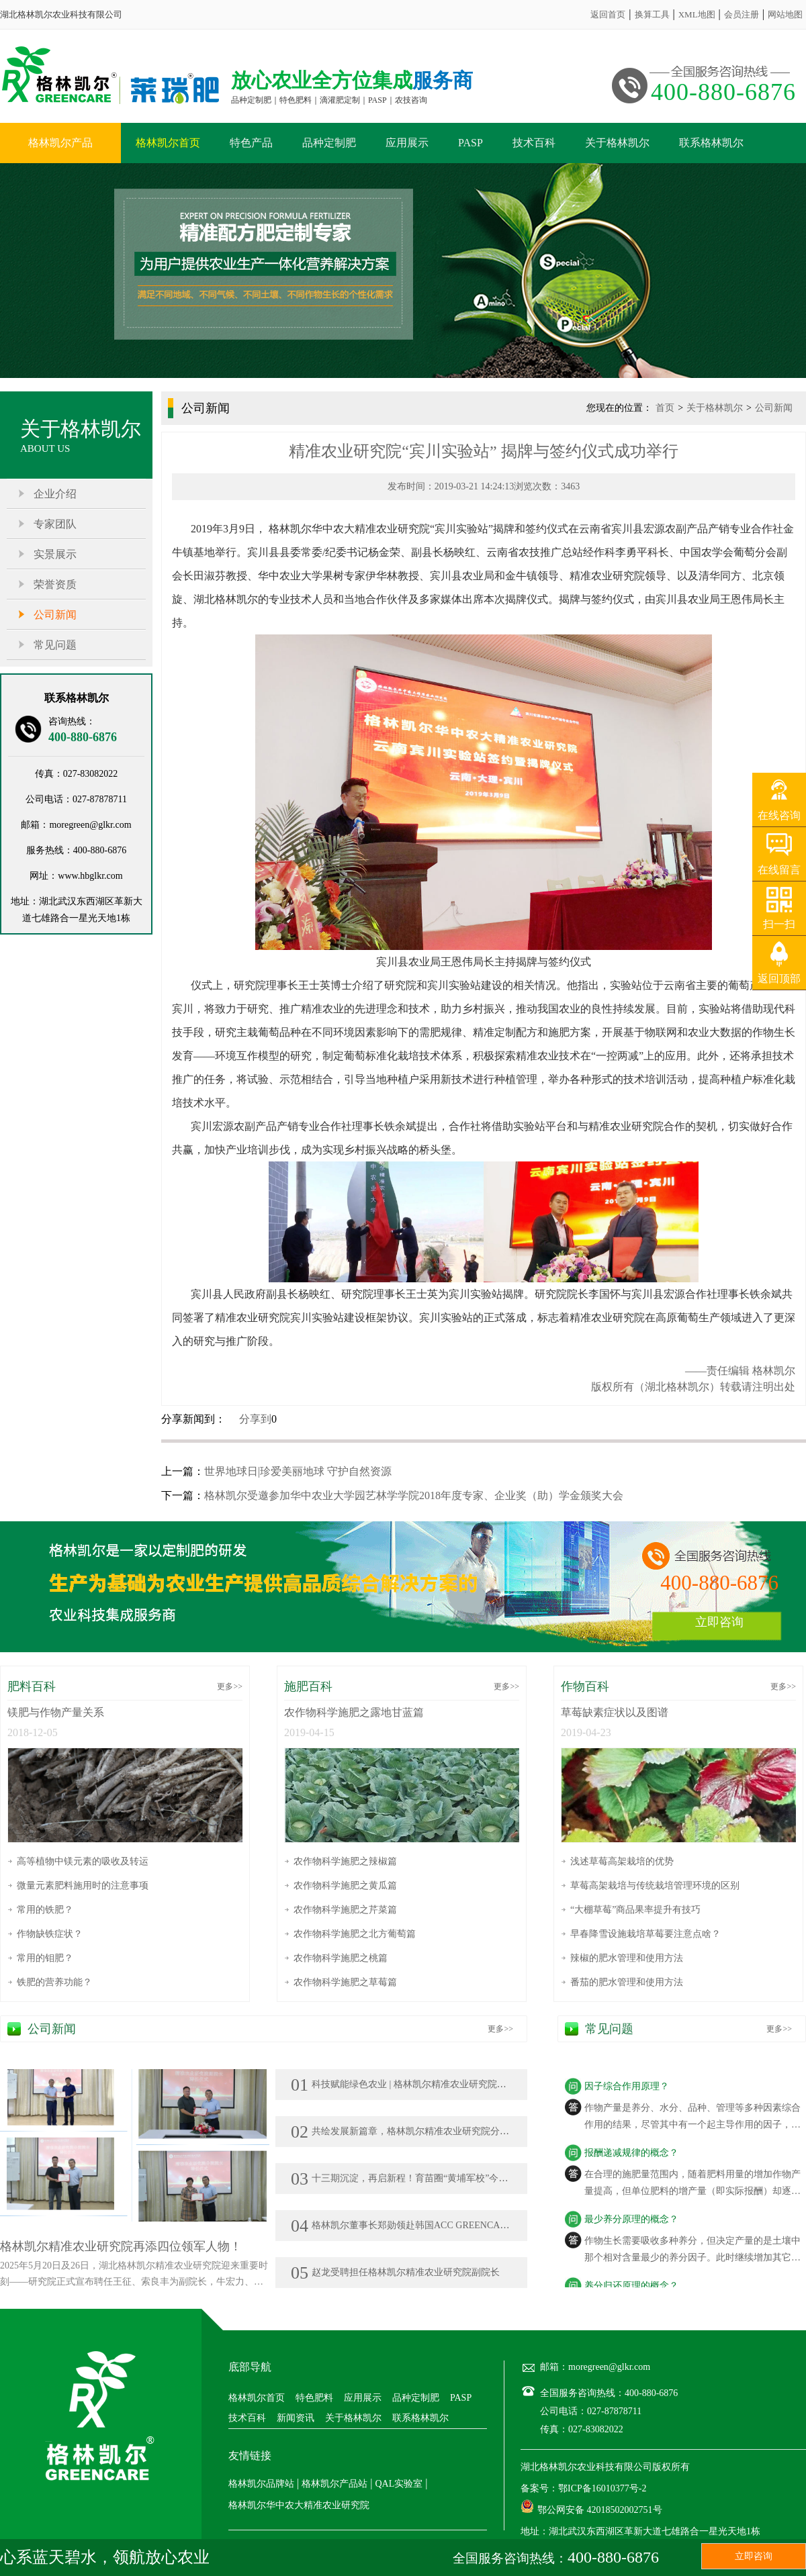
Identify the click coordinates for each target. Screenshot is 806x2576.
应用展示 (407, 142)
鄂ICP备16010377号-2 (602, 2488)
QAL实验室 (398, 2484)
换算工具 (652, 14)
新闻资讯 (295, 2418)
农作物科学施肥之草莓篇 (345, 1982)
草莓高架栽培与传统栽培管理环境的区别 (655, 1885)
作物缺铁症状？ (50, 1934)
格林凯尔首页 (168, 142)
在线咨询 (779, 815)
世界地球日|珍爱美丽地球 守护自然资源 (298, 1471)
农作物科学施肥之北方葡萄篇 (355, 1934)
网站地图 (785, 14)
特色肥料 (314, 2398)
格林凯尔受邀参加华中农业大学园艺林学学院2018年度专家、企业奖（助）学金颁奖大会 (413, 1495)
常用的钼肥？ (45, 1958)
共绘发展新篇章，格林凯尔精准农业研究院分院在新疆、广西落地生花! (449, 2131)
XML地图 (696, 14)
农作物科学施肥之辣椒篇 (345, 1861)
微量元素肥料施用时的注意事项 (82, 1885)
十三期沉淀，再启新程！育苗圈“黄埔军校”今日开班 (409, 2178)
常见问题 (55, 645)
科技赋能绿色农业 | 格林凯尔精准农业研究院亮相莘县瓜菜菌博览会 (441, 2084)
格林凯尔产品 (60, 142)
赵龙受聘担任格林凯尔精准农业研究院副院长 (395, 2272)
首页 (665, 408)
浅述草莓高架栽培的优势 (622, 1861)
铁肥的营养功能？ (54, 1982)
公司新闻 (55, 614)
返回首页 (607, 14)
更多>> (229, 1686)
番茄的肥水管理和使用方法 (626, 1982)
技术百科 (533, 142)
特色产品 (251, 142)
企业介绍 (55, 493)
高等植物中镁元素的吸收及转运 (82, 1861)
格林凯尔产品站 (334, 2484)
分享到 (255, 1419)
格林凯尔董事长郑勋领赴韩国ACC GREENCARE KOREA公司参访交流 (447, 2225)
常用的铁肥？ (45, 1910)
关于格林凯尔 (617, 142)
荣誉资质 (55, 584)
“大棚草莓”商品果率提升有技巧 (635, 1910)
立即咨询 (719, 1622)
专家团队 (55, 524)
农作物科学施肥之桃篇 (341, 1958)
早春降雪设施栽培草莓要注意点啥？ (645, 1934)
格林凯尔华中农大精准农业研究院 (298, 2505)
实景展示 (55, 554)
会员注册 (741, 14)
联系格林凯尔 (711, 142)
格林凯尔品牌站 (261, 2484)
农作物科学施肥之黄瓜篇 (345, 1885)
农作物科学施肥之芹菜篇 (345, 1910)
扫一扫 (779, 924)
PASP (470, 142)
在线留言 (779, 869)
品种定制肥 (329, 142)
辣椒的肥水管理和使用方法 (626, 1958)
